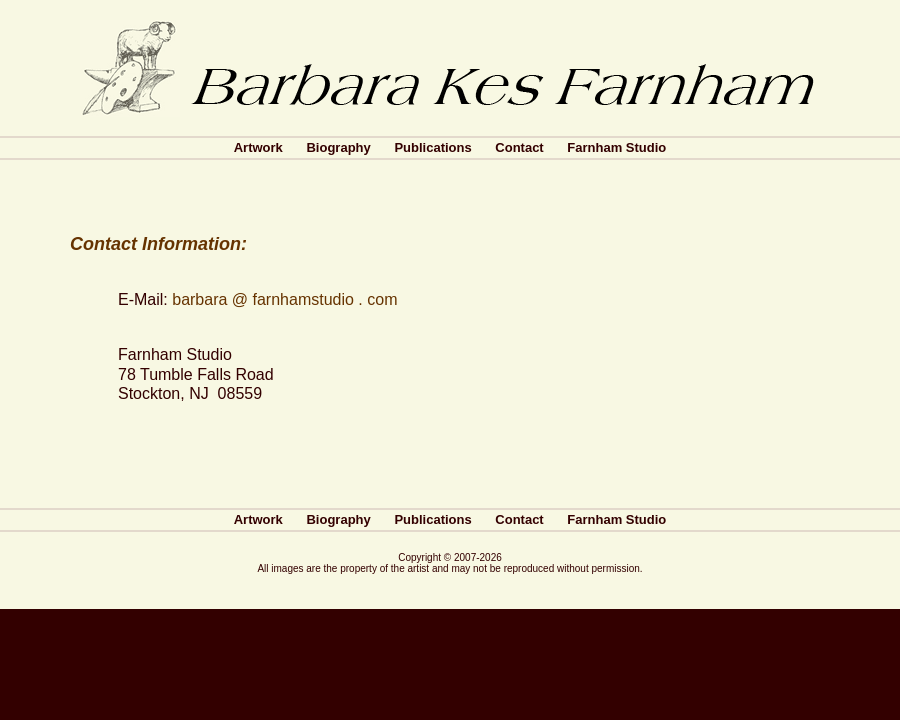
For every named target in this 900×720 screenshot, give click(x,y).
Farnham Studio (616, 147)
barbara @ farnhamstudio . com (284, 299)
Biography (338, 147)
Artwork (258, 147)
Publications (432, 147)
